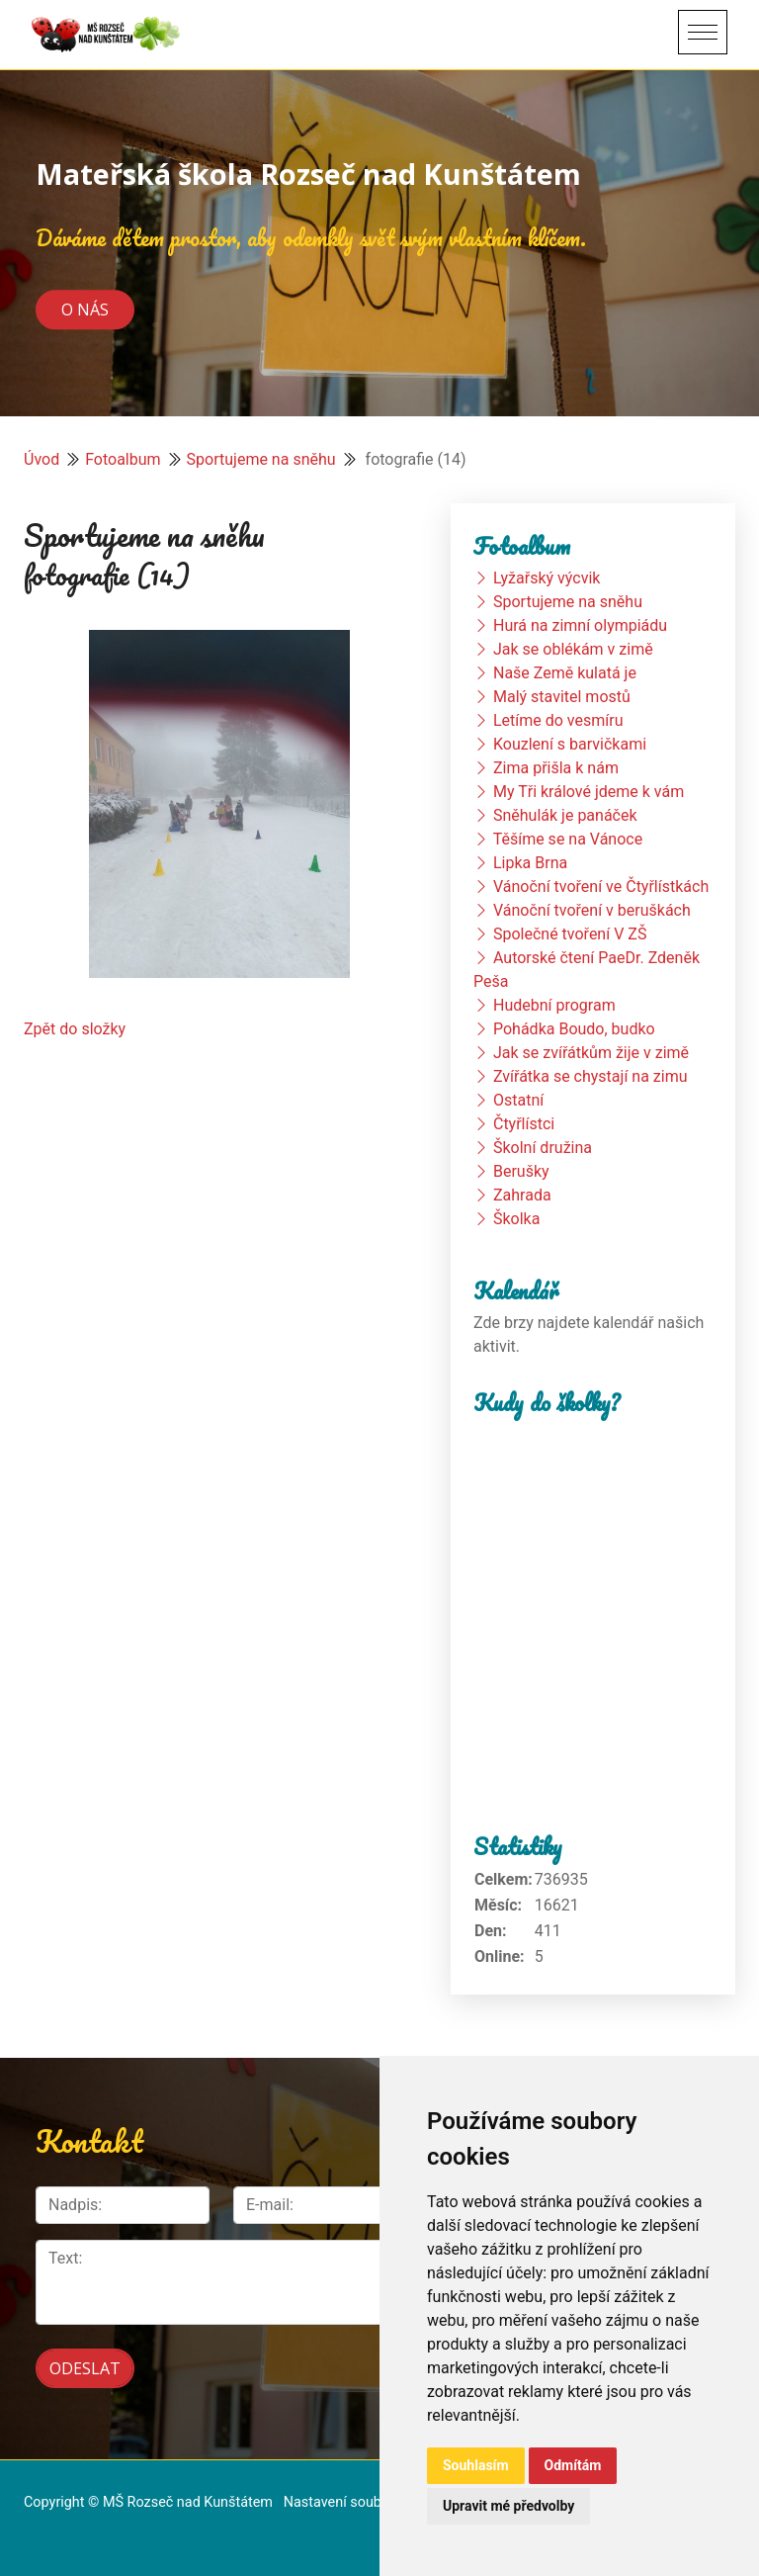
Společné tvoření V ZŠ (569, 934)
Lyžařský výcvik (546, 578)
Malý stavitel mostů (562, 696)
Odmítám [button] (573, 2465)
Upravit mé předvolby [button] (508, 2506)
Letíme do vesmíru (558, 720)
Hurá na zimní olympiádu (580, 625)
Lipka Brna (530, 862)
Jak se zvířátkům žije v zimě (591, 1052)
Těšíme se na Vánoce (568, 839)
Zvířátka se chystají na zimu (590, 1076)
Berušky (521, 1171)
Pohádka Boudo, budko (574, 1029)
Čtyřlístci (523, 1123)
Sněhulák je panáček (565, 815)
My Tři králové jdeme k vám (588, 791)
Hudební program (554, 1005)
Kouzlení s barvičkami (569, 744)
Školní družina (542, 1147)
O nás (85, 309)
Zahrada (522, 1195)
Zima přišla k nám (556, 767)
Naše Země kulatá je (564, 673)
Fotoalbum (122, 459)
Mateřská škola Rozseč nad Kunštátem (308, 173)
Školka (516, 1218)
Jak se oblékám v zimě (573, 649)
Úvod (41, 459)
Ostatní (518, 1100)
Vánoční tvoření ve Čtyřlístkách (601, 886)
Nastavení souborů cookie (366, 2502)
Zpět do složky (75, 1029)
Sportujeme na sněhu (261, 459)
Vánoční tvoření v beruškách (592, 910)
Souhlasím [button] (476, 2465)
